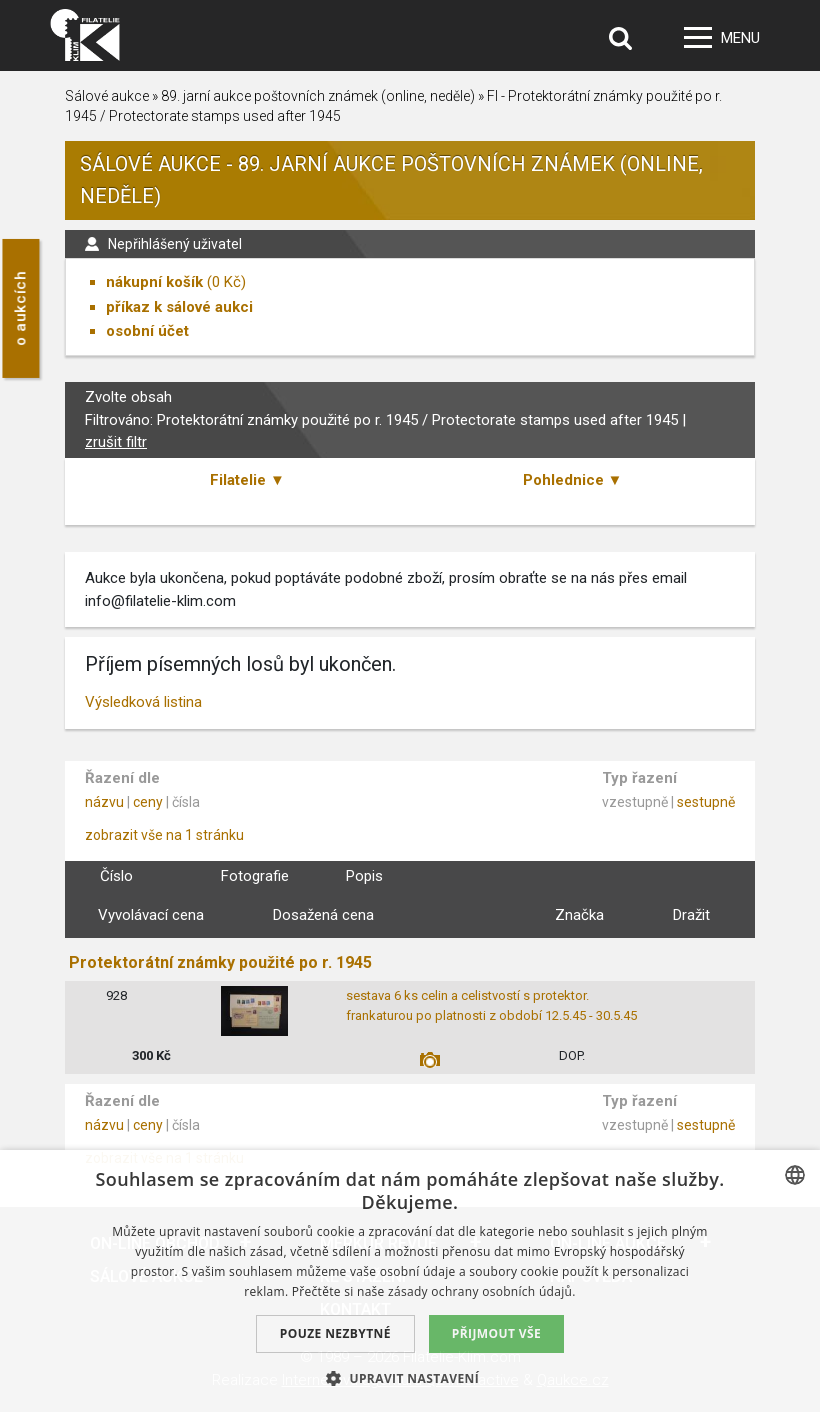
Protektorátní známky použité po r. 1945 (220, 962)
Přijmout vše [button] (496, 1333)
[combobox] (795, 1175)
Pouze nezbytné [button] (335, 1333)
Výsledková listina (143, 702)
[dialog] (410, 1281)
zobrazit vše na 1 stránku (164, 835)
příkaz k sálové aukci (179, 307)
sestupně (706, 802)
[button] (410, 1378)
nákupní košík (154, 282)
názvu (104, 802)
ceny (148, 802)
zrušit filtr (116, 442)
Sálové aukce (107, 96)
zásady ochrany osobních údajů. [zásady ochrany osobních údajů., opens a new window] (482, 1291)
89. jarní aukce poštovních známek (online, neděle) (318, 96)
